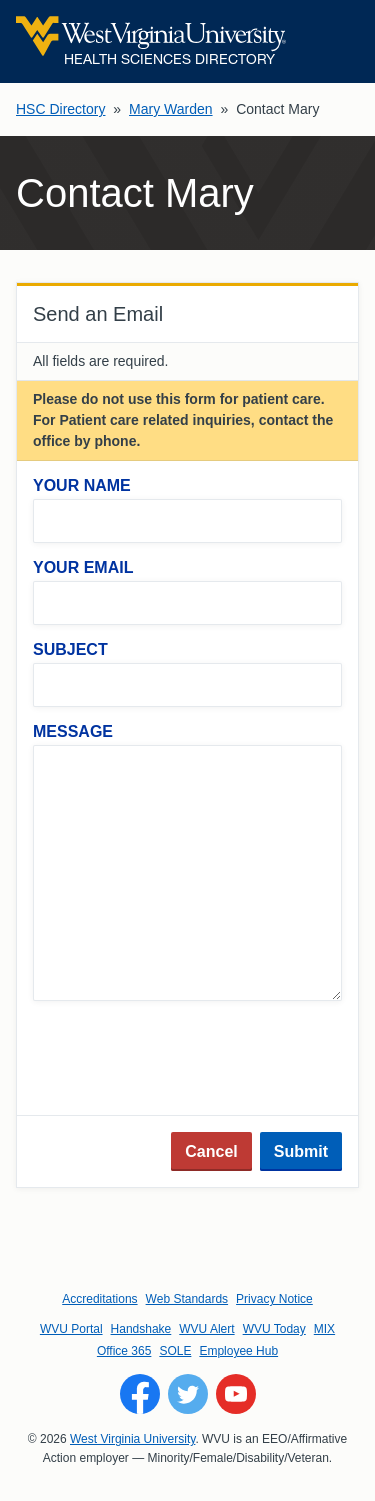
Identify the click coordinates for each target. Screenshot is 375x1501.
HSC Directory (60, 109)
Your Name (82, 485)
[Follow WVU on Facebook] (140, 1394)
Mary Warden (171, 109)
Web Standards (187, 1299)
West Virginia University (132, 1439)
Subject (70, 649)
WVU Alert (206, 1329)
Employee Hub (238, 1351)
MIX (324, 1329)
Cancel (211, 1151)
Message (73, 731)
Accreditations (99, 1299)
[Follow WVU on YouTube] (236, 1394)
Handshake (141, 1329)
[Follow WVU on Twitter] (188, 1394)
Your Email (83, 567)
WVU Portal (71, 1329)
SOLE (175, 1351)
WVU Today (274, 1329)
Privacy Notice (274, 1299)
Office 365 (124, 1351)
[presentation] (185, 1060)
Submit (301, 1151)
